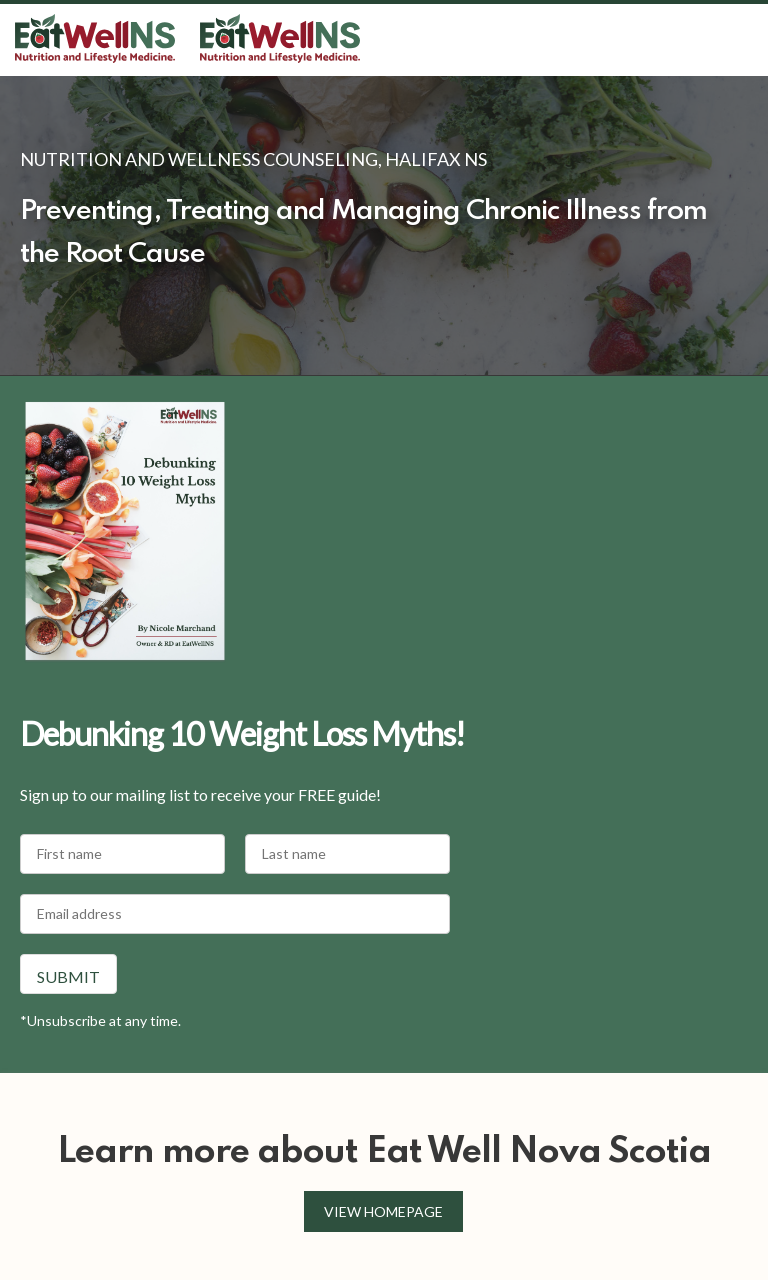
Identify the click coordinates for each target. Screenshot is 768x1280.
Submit (68, 976)
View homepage (383, 1211)
